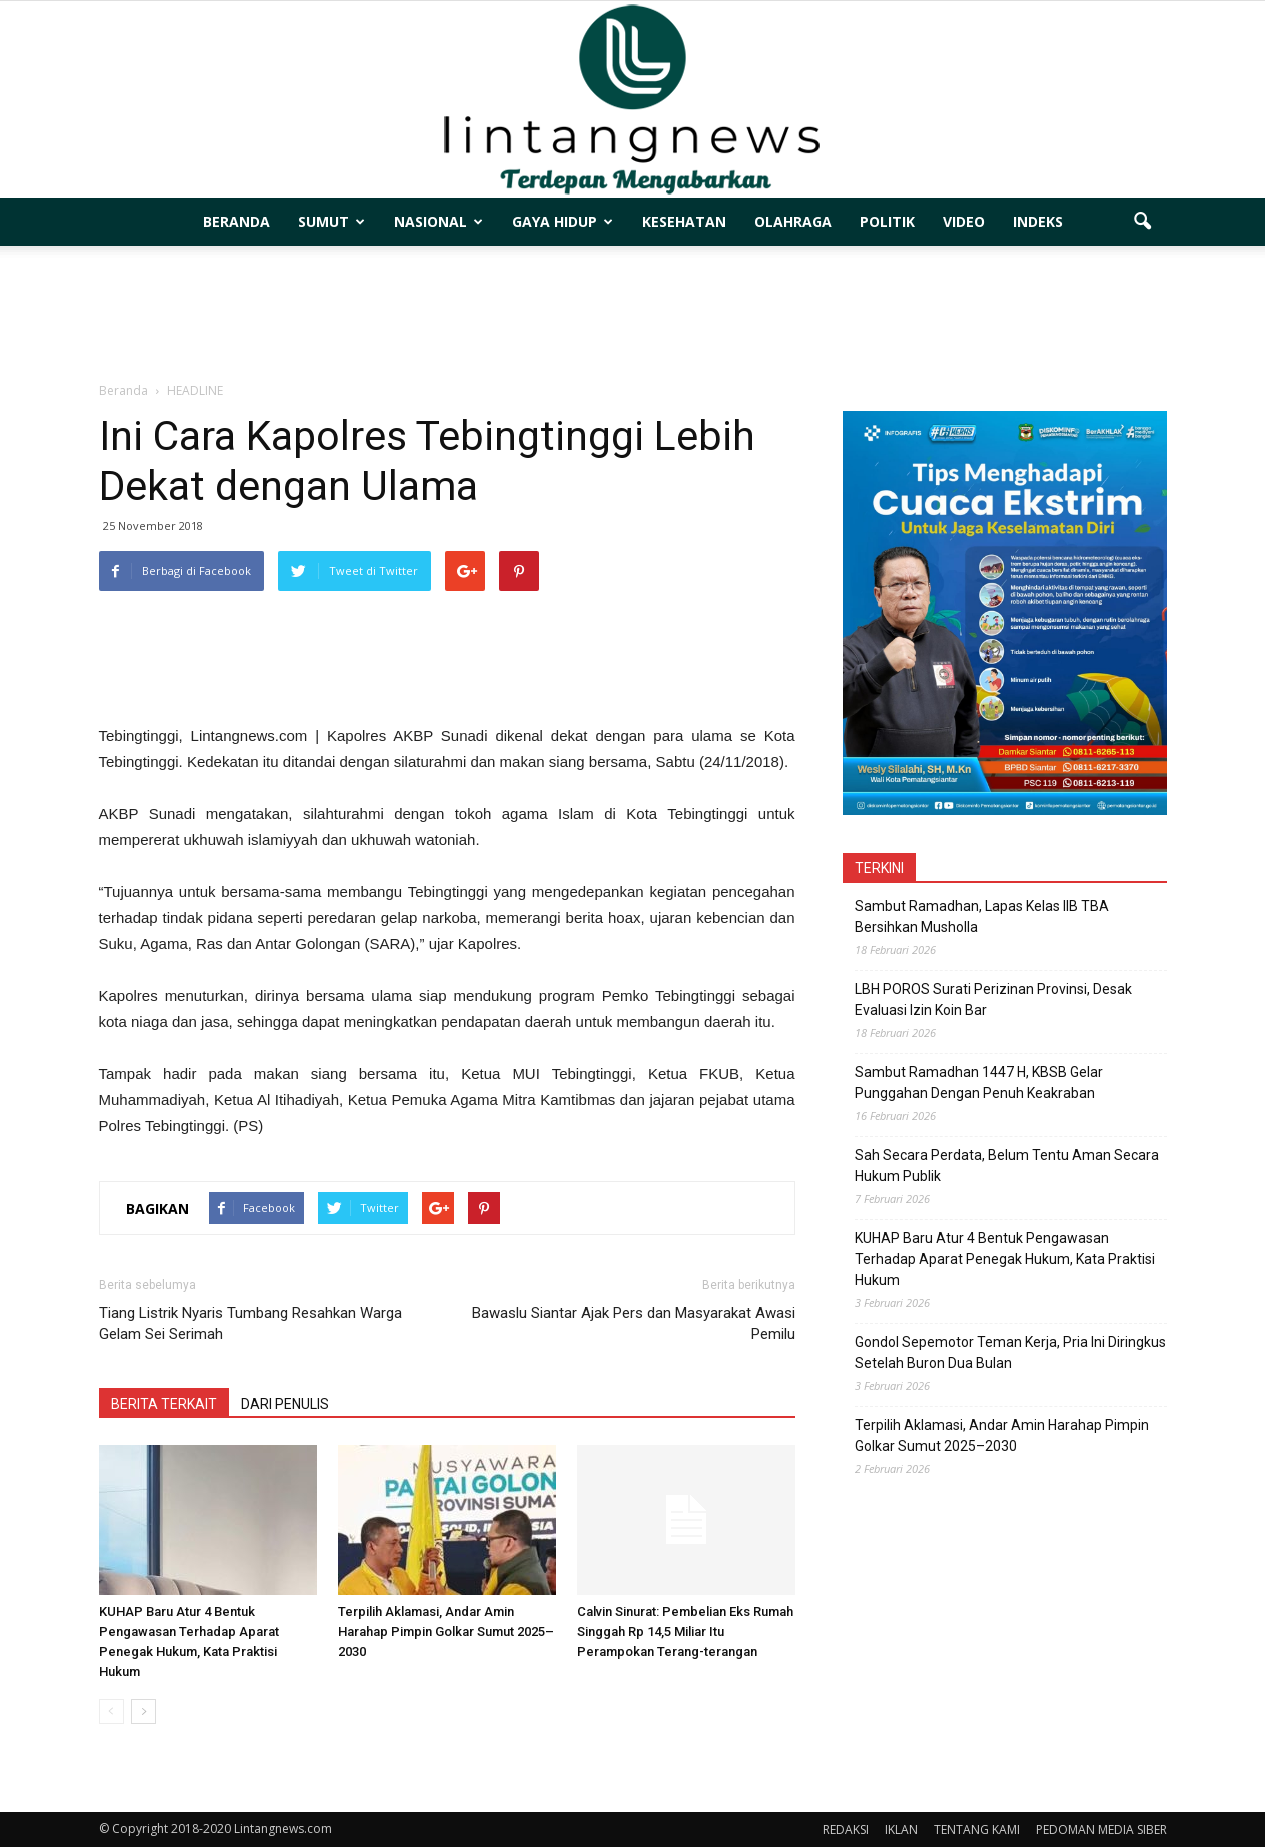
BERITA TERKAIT (164, 1404)
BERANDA (236, 221)
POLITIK (887, 221)
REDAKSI (846, 1829)
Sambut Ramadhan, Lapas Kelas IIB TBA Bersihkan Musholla (982, 916)
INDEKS (1038, 221)
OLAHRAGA (793, 221)
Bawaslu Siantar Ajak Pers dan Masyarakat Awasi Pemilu (633, 1323)
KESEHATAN (684, 221)
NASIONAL (438, 221)
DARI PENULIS (285, 1404)
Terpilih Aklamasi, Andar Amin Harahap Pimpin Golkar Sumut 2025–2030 (446, 1631)
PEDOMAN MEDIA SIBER (1101, 1829)
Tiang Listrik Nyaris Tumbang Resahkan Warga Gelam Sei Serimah (250, 1323)
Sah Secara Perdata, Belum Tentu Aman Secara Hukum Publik (1007, 1165)
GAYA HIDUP (562, 221)
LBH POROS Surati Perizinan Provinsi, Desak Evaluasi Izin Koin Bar (993, 999)
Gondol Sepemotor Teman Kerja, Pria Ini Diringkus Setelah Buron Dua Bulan (1010, 1352)
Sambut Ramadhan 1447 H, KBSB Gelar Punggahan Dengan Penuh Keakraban (979, 1082)
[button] (1143, 222)
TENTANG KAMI (977, 1829)
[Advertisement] (633, 315)
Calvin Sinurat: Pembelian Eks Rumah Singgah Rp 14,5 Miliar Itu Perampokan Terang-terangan (685, 1631)
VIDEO (964, 221)
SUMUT (331, 221)
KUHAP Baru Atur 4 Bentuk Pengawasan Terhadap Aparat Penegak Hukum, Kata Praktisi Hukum (1005, 1259)
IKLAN (901, 1829)
